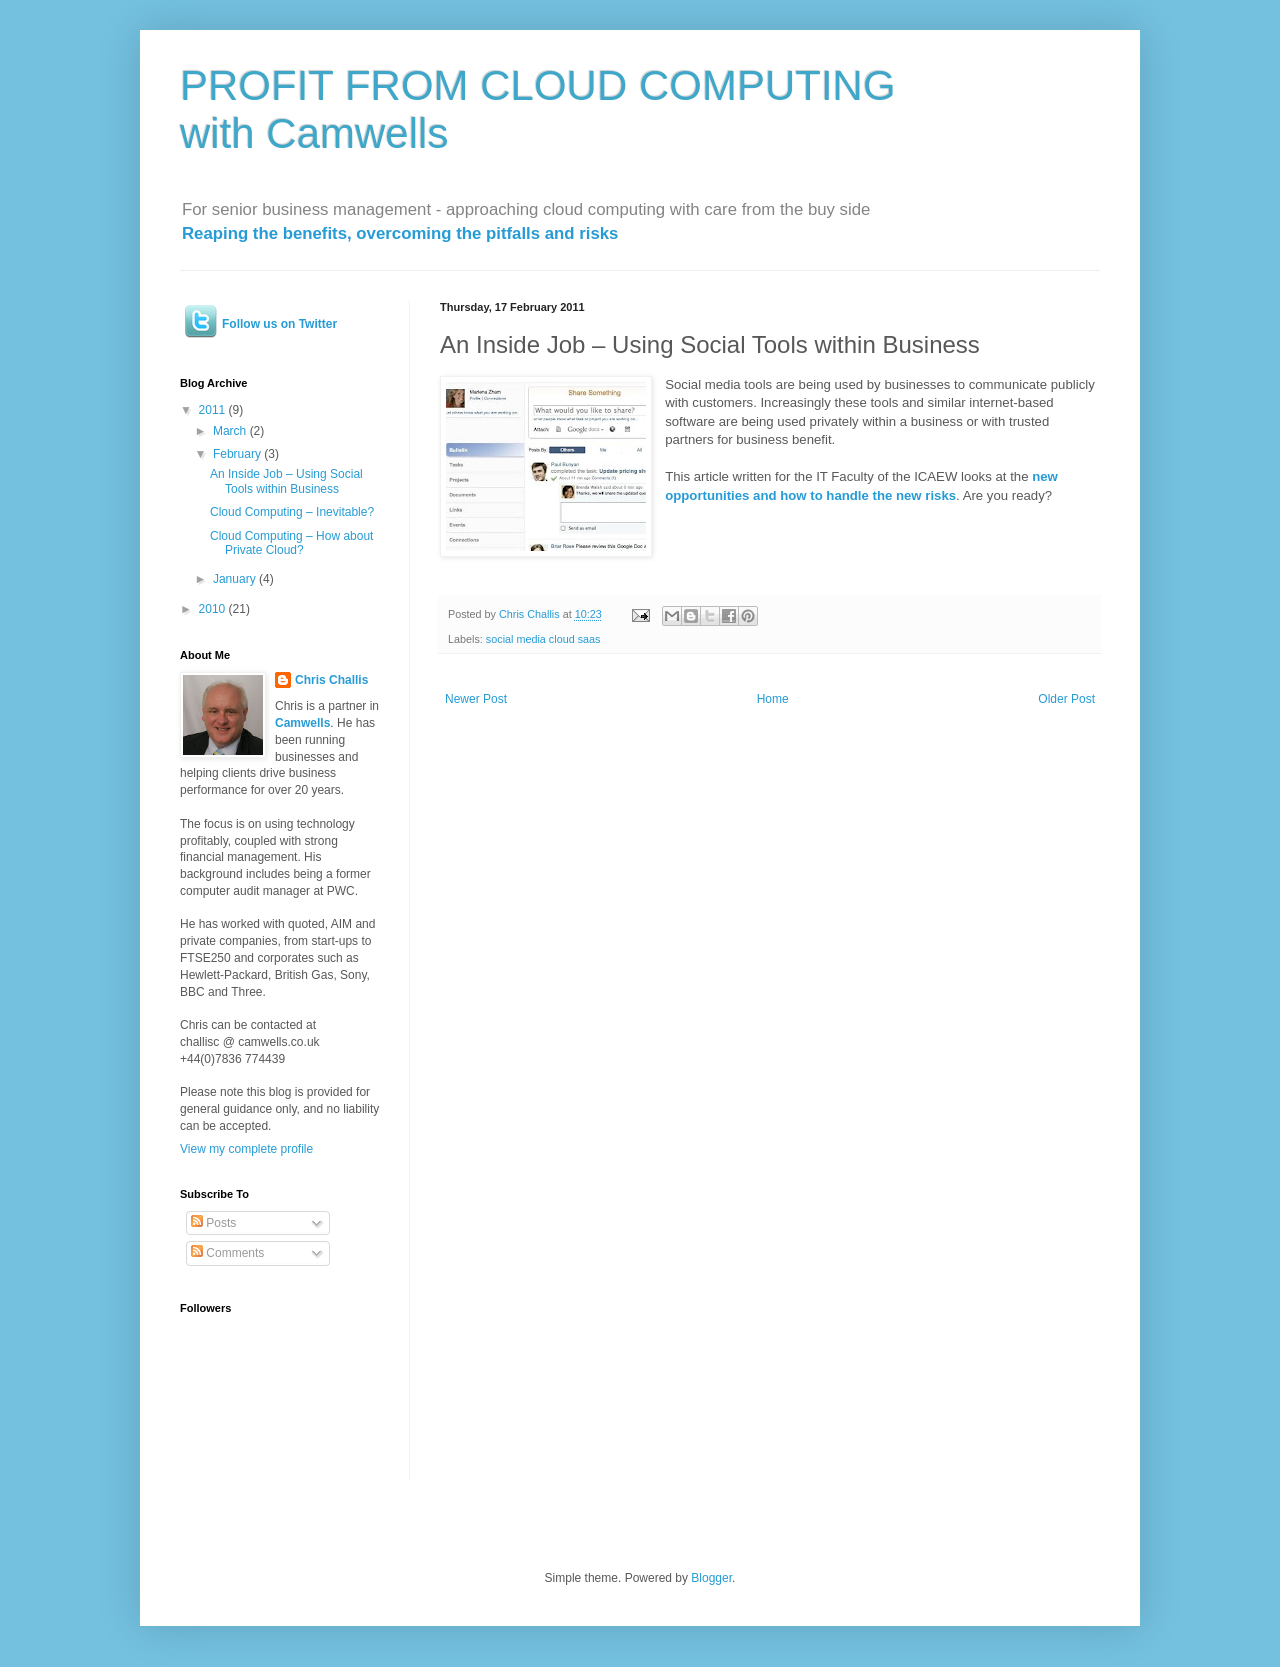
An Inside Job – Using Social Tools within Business (286, 481)
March (231, 431)
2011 (214, 410)
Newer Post (476, 699)
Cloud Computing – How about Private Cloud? (291, 543)
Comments (227, 1253)
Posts (213, 1223)
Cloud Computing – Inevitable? (292, 512)
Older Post (1066, 699)
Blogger (711, 1578)
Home (773, 699)
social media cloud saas (543, 639)
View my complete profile (246, 1149)
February (238, 454)
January (236, 579)
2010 (214, 609)
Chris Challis (331, 680)
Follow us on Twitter (279, 324)
